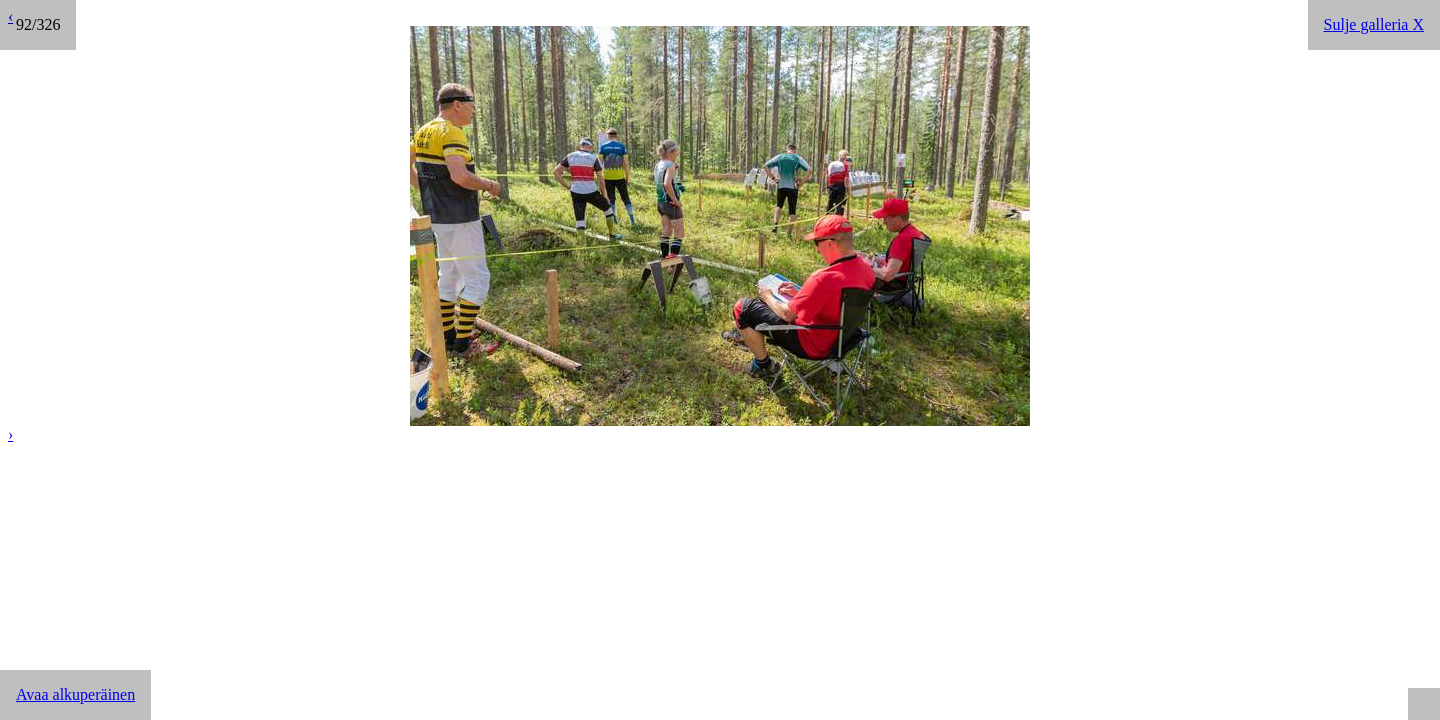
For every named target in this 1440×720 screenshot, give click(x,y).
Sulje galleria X (1374, 24)
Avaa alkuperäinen (75, 694)
